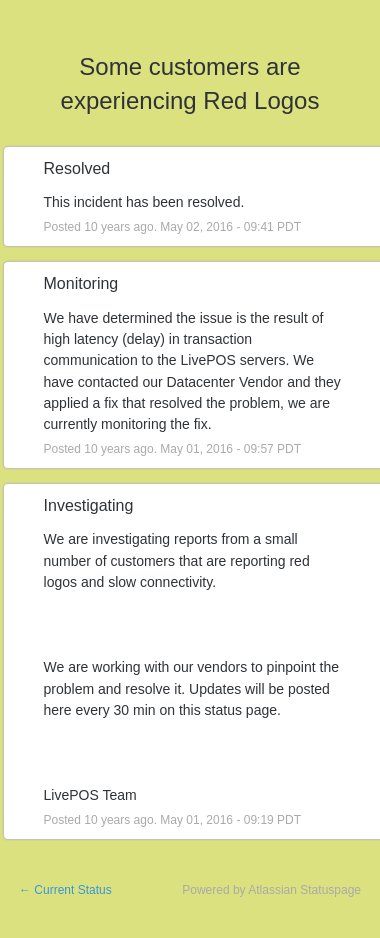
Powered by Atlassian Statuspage (271, 890)
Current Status (65, 890)
